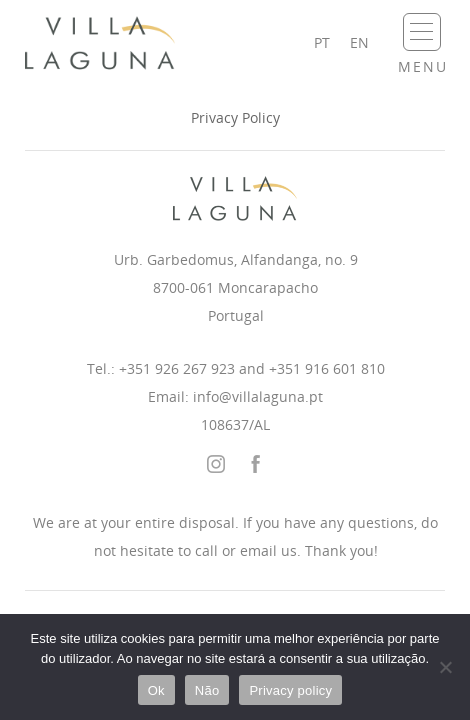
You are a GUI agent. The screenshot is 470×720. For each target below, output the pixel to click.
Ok (156, 690)
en (359, 42)
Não (207, 690)
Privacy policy (290, 690)
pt (322, 42)
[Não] (445, 667)
